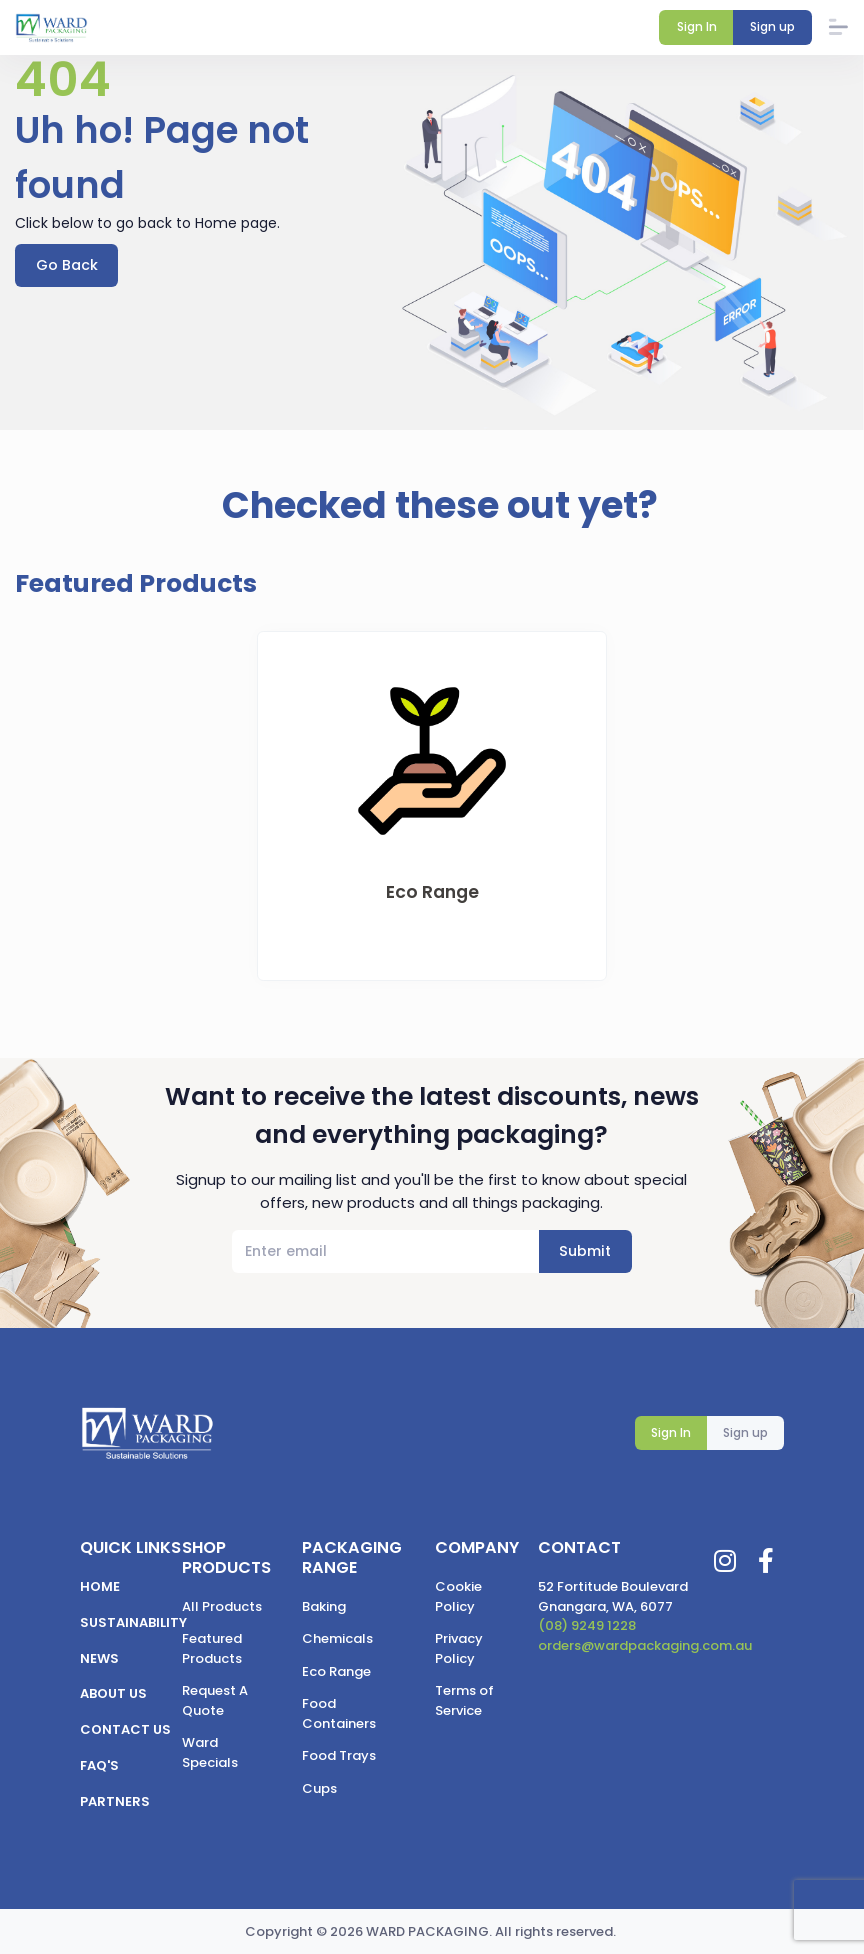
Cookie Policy (458, 1596)
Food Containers (339, 1713)
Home (100, 1586)
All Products (222, 1606)
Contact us (125, 1729)
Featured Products (212, 1648)
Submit (585, 1252)
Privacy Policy (459, 1648)
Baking (324, 1606)
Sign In (671, 1433)
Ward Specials (210, 1752)
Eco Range (336, 1671)
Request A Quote (215, 1700)
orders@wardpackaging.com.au (645, 1645)
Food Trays (339, 1755)
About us (113, 1694)
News (99, 1658)
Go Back (67, 265)
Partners (115, 1801)
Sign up (745, 1433)
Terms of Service (464, 1700)
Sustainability (133, 1622)
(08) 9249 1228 (587, 1625)
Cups (319, 1788)
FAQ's (99, 1765)
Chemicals (337, 1638)
